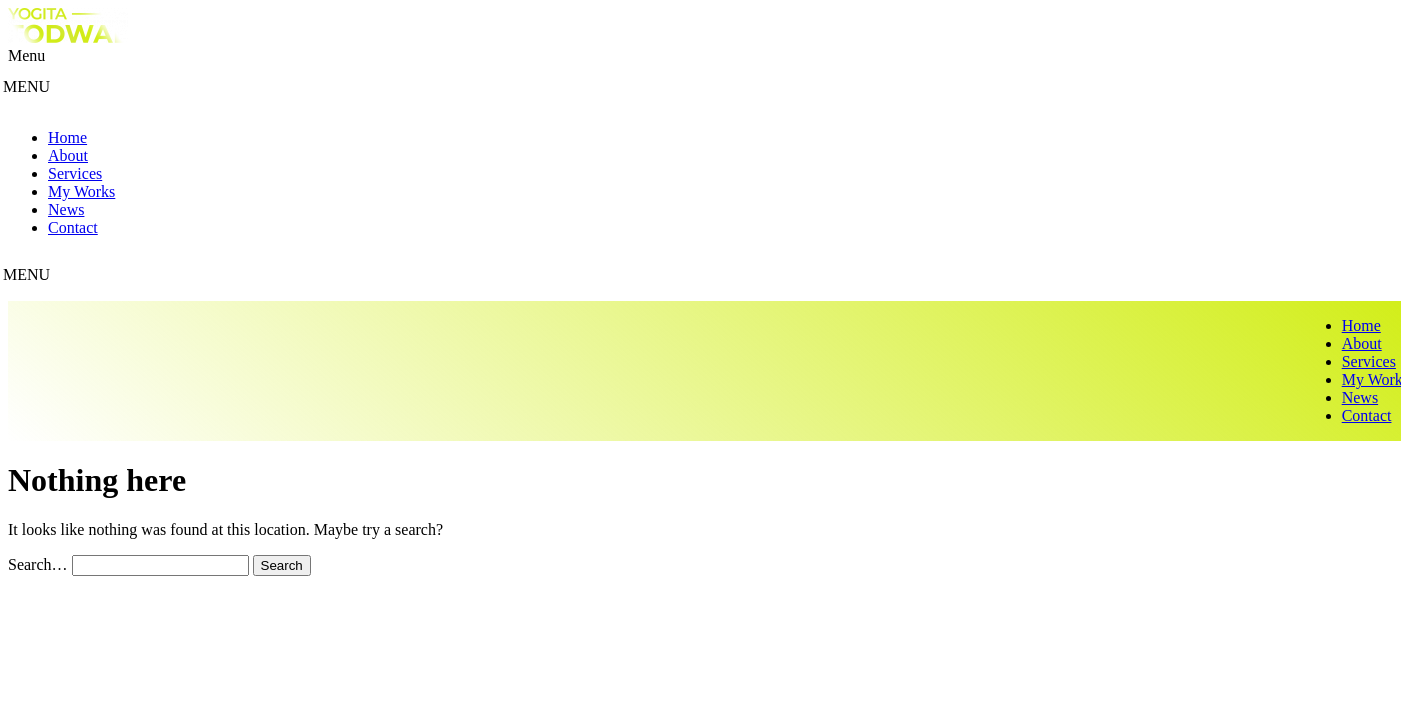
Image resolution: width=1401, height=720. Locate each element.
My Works (81, 191)
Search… (38, 564)
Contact (73, 227)
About (68, 155)
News (66, 209)
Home (67, 137)
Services (75, 173)
